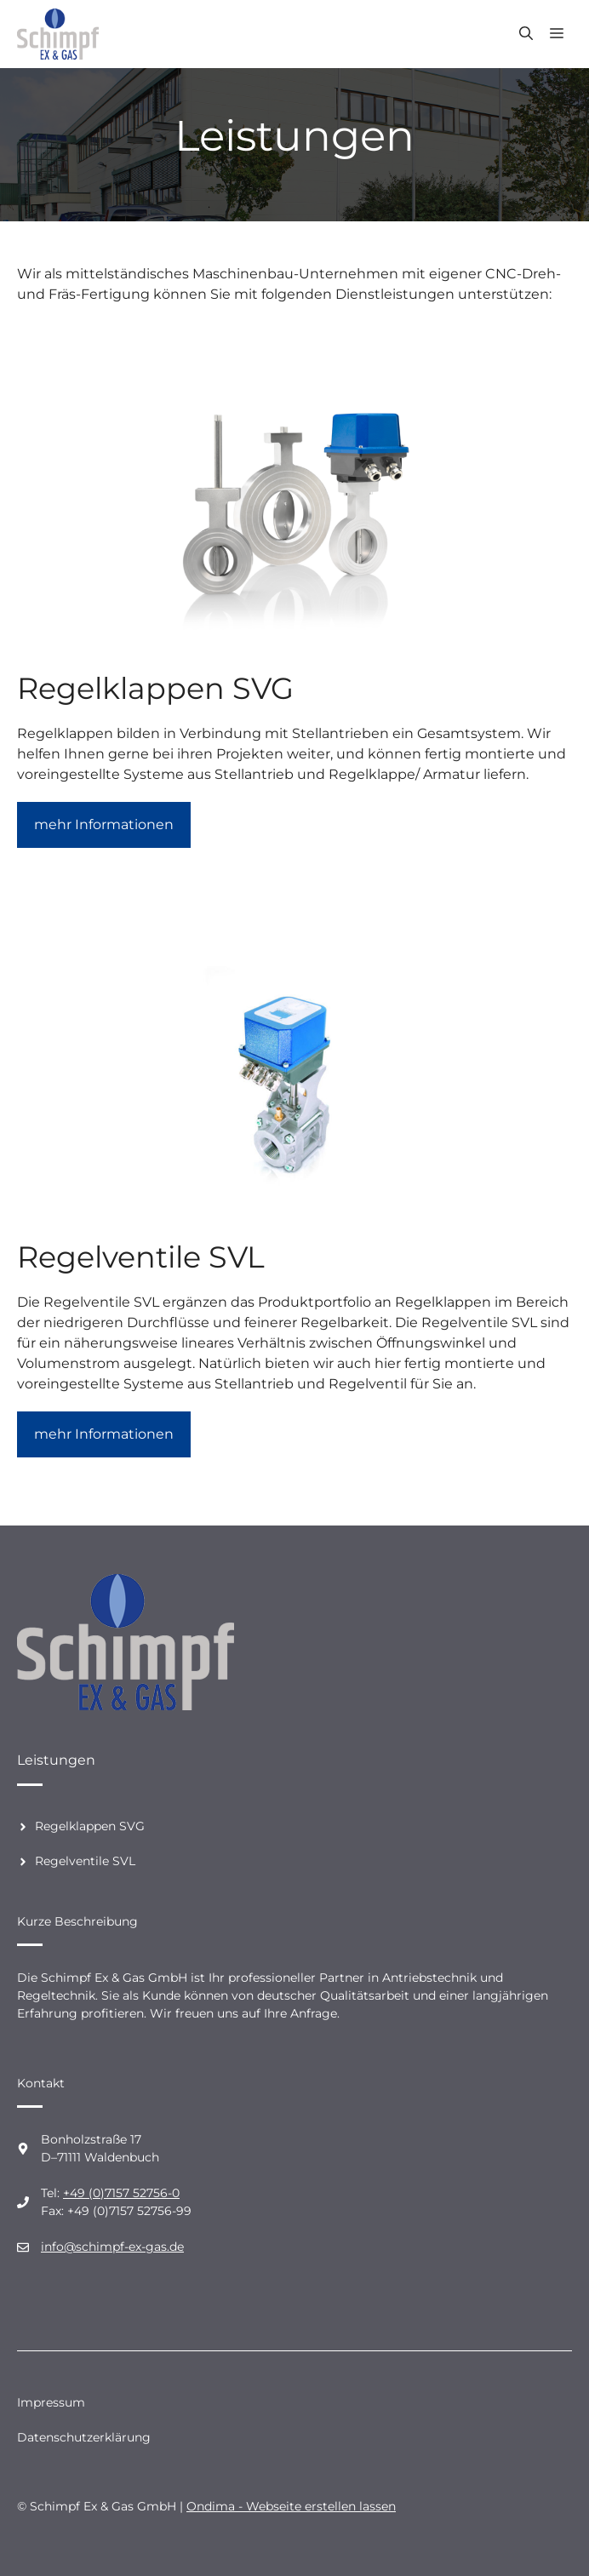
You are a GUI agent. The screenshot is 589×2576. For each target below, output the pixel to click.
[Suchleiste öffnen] (526, 34)
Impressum (51, 2402)
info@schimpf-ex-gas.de (112, 2246)
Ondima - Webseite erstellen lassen (291, 2506)
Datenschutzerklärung (84, 2437)
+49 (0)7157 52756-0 (121, 2193)
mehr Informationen (104, 824)
